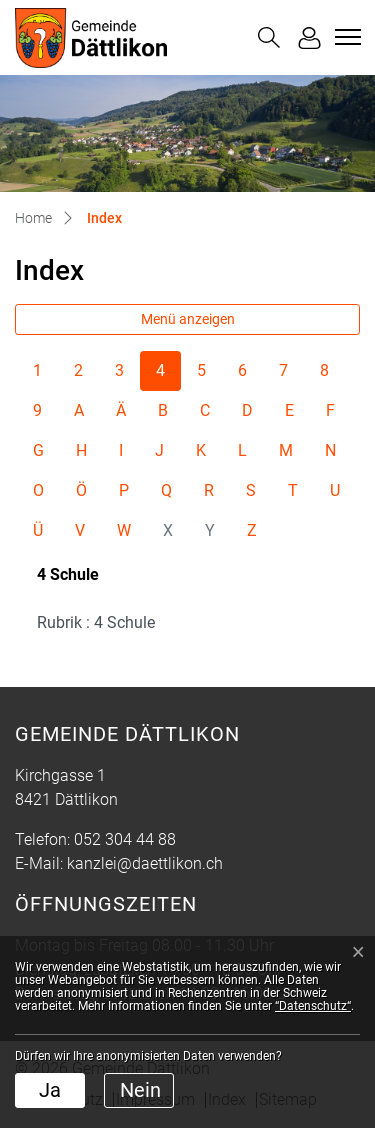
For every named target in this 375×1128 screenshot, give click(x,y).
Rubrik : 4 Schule (96, 622)
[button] (269, 37)
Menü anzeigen (188, 319)
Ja (50, 1090)
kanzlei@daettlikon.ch (145, 863)
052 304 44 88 (125, 839)
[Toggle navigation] (345, 37)
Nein (140, 1090)
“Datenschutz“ (313, 1006)
